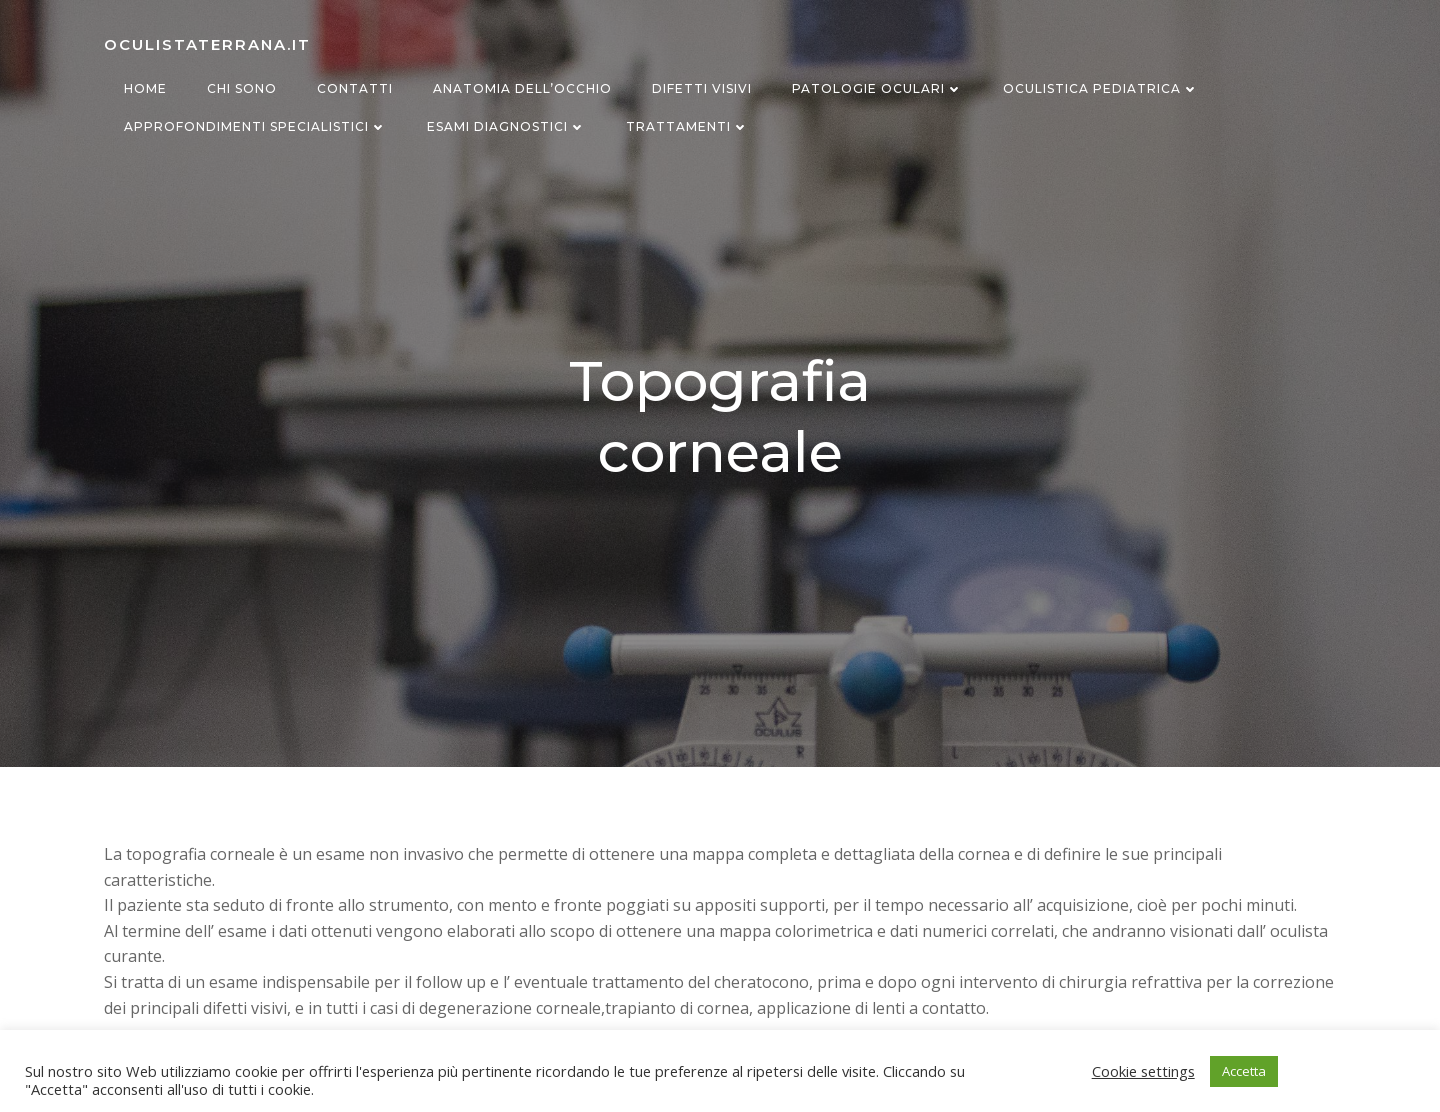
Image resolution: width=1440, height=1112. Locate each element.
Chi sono (242, 88)
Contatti (355, 88)
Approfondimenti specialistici (255, 126)
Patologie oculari (877, 88)
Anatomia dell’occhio (522, 88)
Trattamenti (687, 126)
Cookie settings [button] (1143, 1071)
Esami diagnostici (506, 126)
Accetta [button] (1244, 1071)
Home (145, 88)
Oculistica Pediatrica (1101, 88)
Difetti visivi (702, 88)
